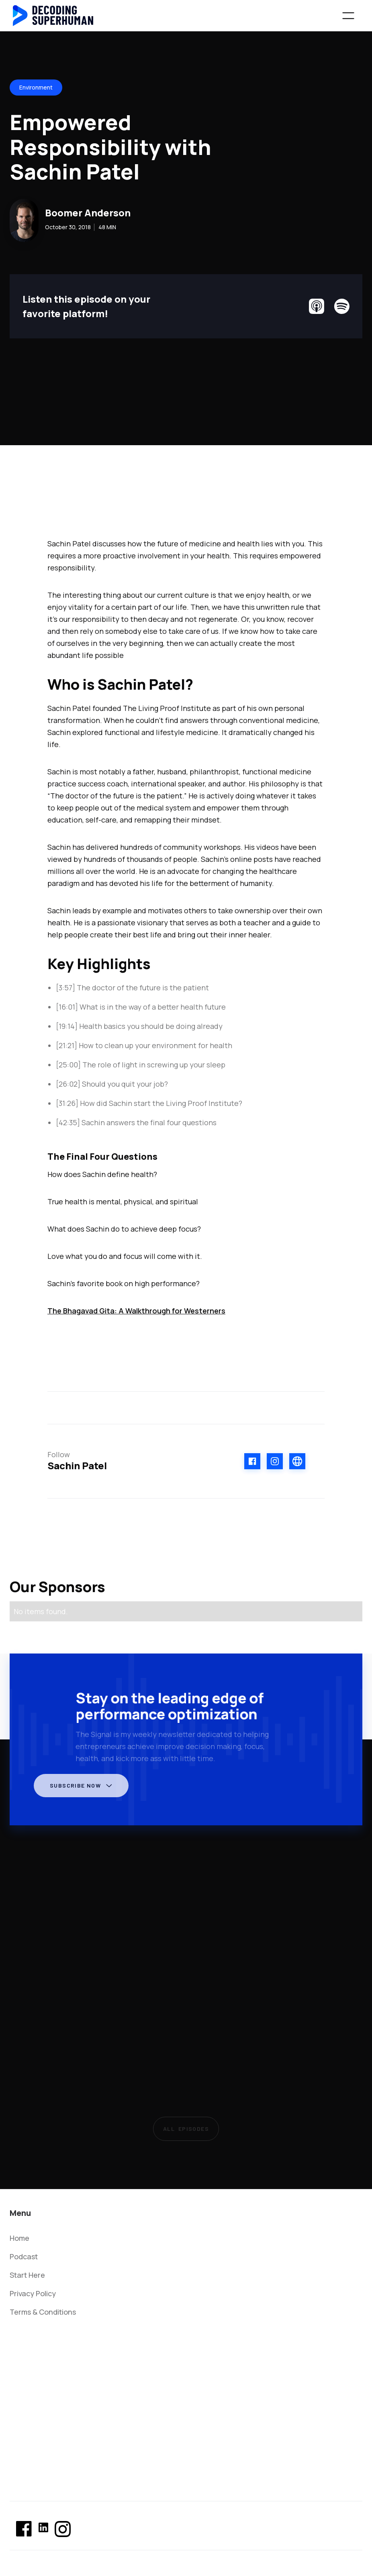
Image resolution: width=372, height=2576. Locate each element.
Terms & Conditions (43, 2311)
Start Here (27, 2275)
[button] (348, 15)
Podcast (24, 2256)
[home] (53, 15)
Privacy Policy (33, 2293)
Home (19, 2238)
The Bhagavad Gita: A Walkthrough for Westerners (136, 1310)
